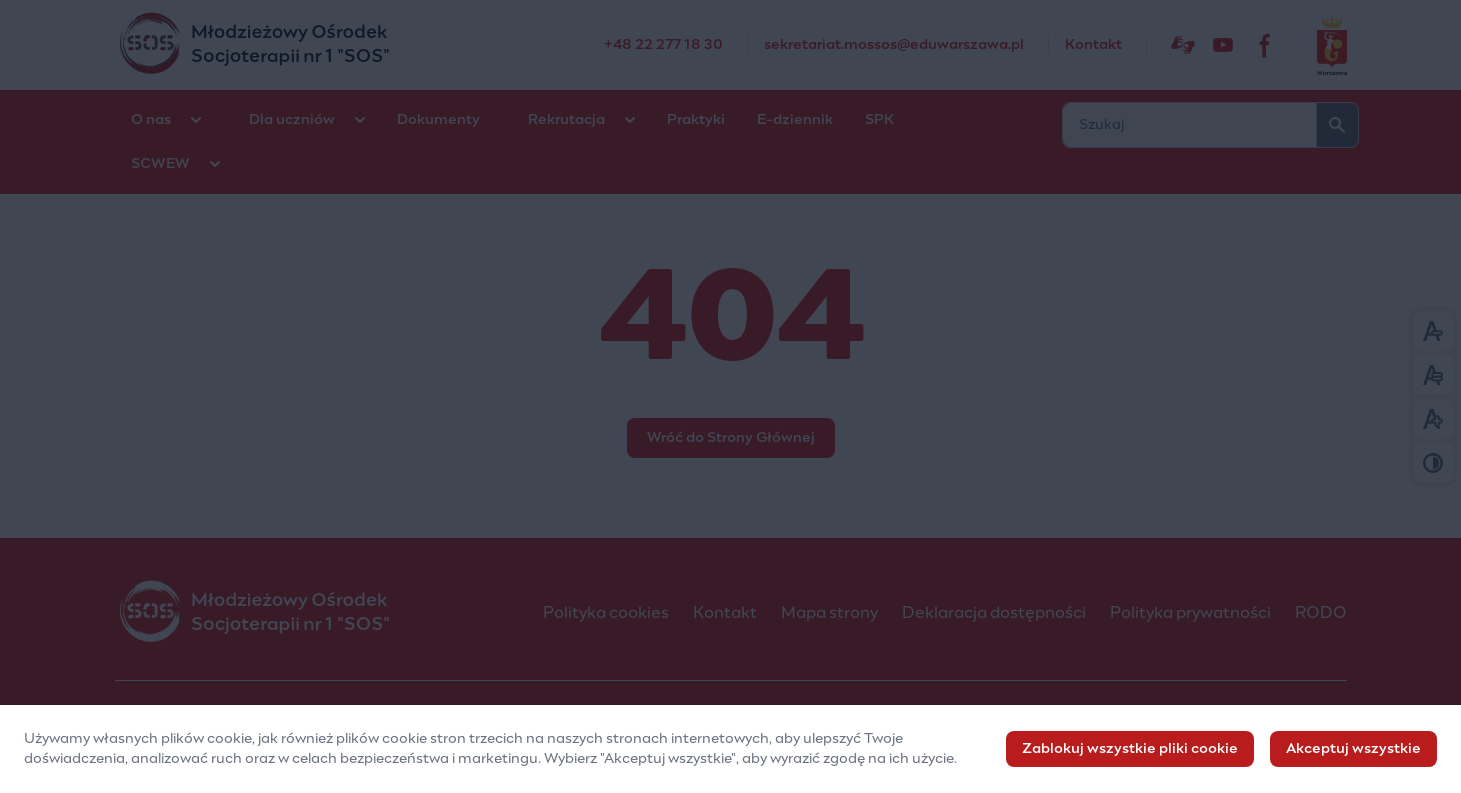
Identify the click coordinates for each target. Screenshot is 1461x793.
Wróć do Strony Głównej (731, 438)
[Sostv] (1223, 45)
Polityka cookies (606, 613)
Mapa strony (829, 613)
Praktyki (696, 120)
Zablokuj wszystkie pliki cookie (1130, 753)
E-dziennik (795, 120)
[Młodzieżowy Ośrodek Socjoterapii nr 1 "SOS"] (359, 45)
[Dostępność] (1183, 45)
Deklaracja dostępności (994, 613)
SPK (879, 120)
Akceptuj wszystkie (1353, 753)
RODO (1321, 613)
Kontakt (725, 613)
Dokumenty (438, 120)
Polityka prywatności (1190, 613)
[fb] (1266, 45)
